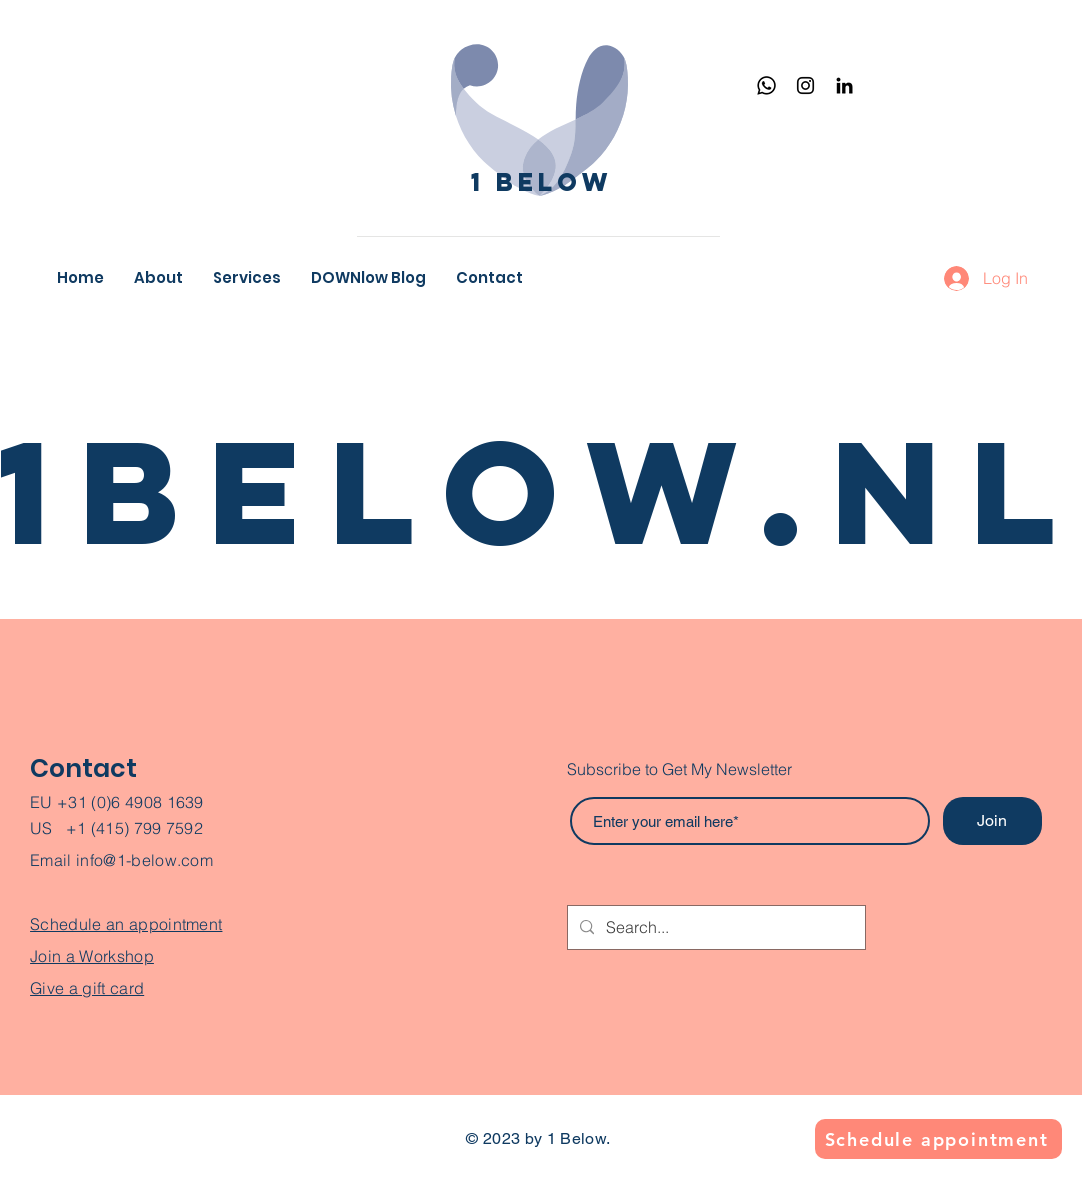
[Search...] (714, 927)
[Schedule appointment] (938, 1139)
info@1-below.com (144, 860)
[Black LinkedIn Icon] (844, 85)
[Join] (992, 821)
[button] (247, 278)
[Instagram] (805, 85)
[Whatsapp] (766, 85)
